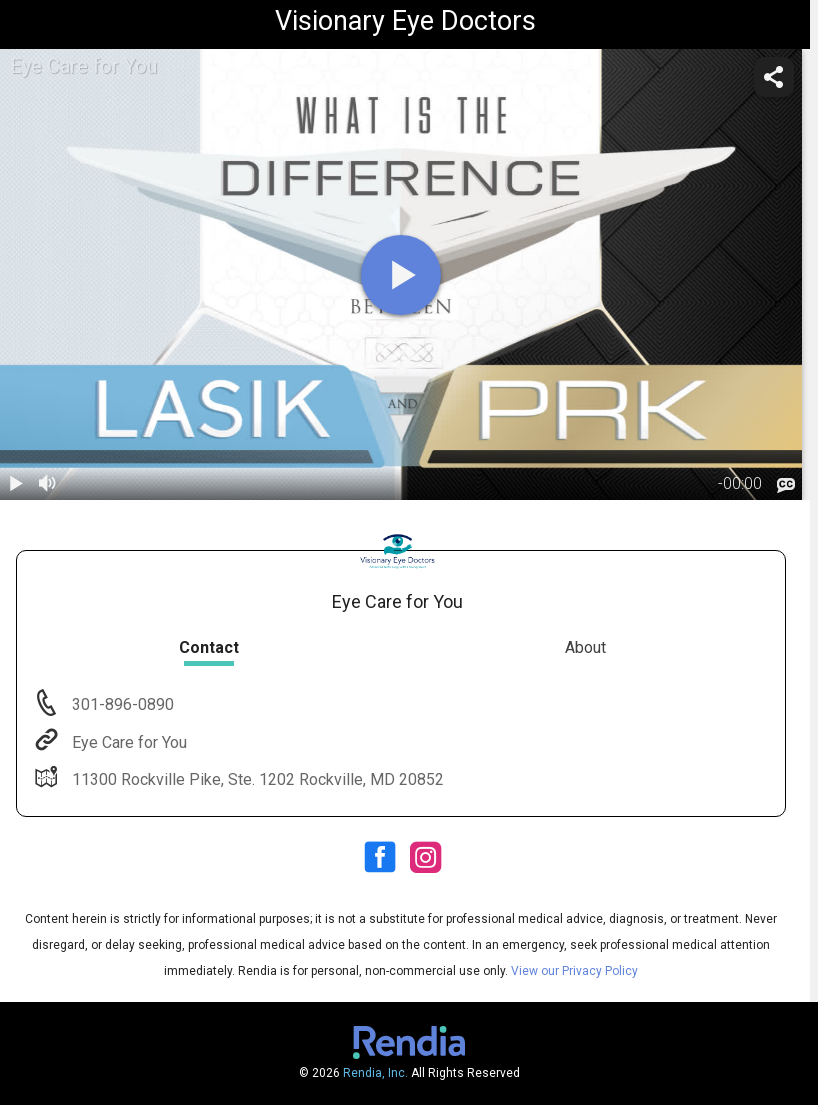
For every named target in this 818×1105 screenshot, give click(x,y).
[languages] (786, 486)
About (585, 647)
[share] (774, 77)
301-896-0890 (121, 704)
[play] (401, 275)
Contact (209, 647)
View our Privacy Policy (574, 971)
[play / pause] (16, 484)
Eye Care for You (127, 742)
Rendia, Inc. (375, 1073)
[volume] (48, 484)
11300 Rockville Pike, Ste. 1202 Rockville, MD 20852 (256, 779)
